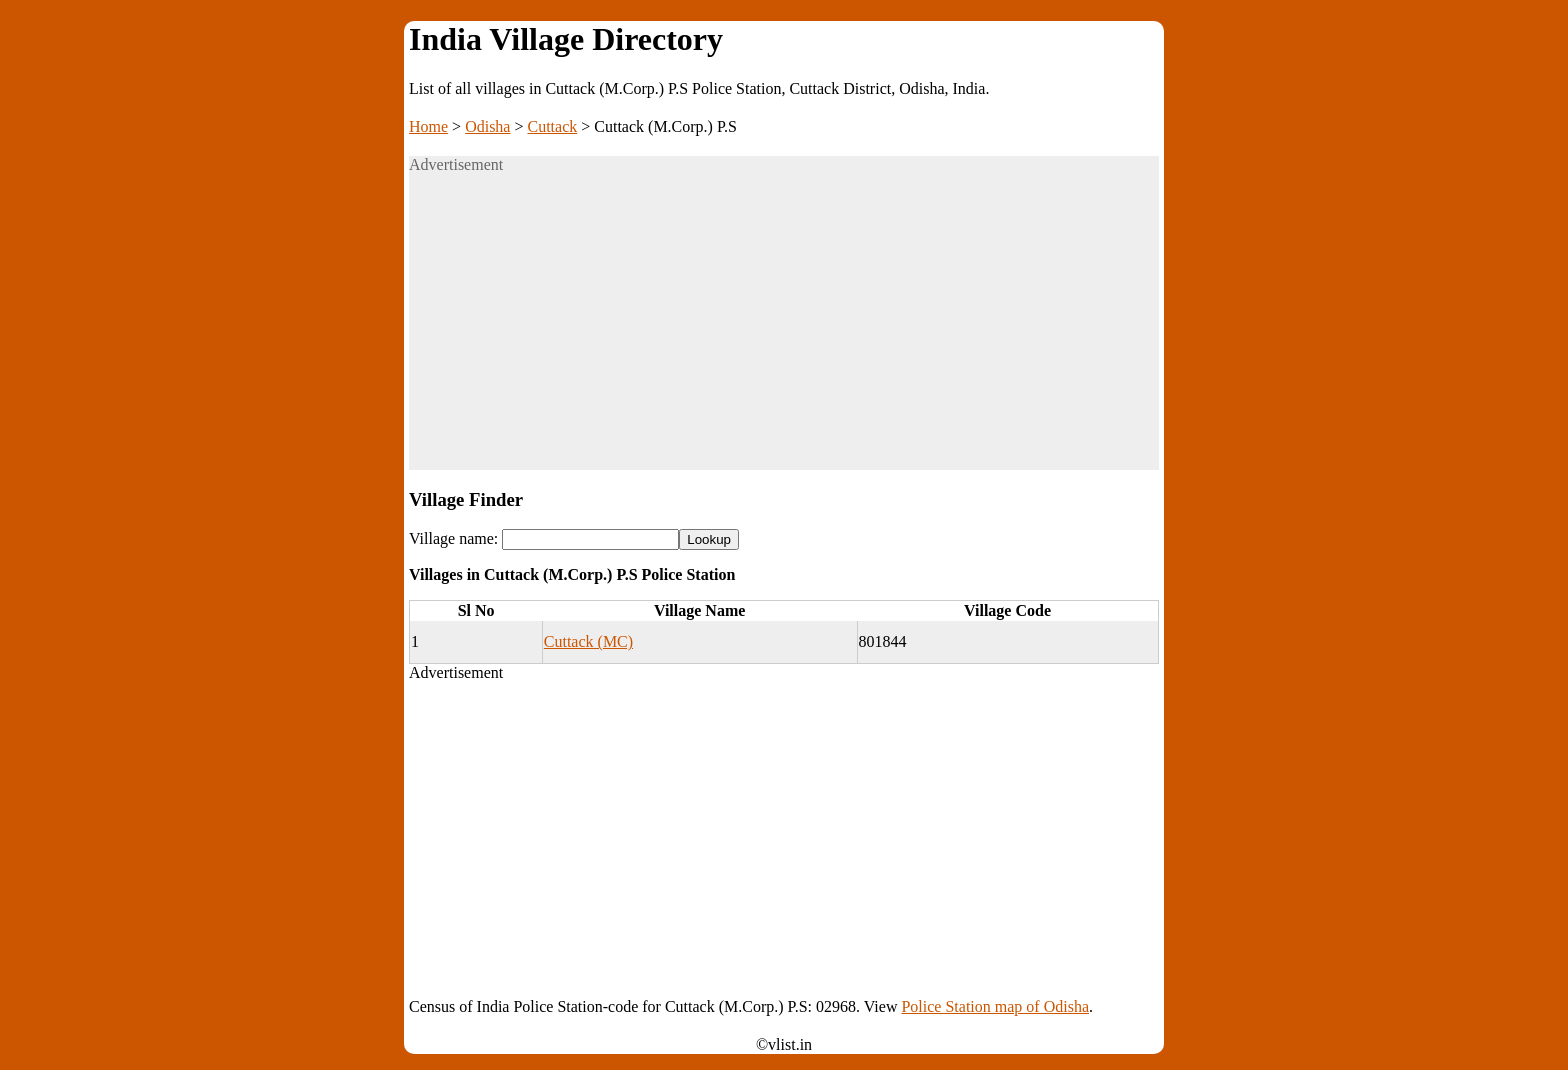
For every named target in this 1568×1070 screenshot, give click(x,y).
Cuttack (553, 126)
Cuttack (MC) (588, 641)
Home (428, 126)
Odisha (487, 126)
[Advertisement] (784, 330)
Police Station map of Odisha (995, 1006)
